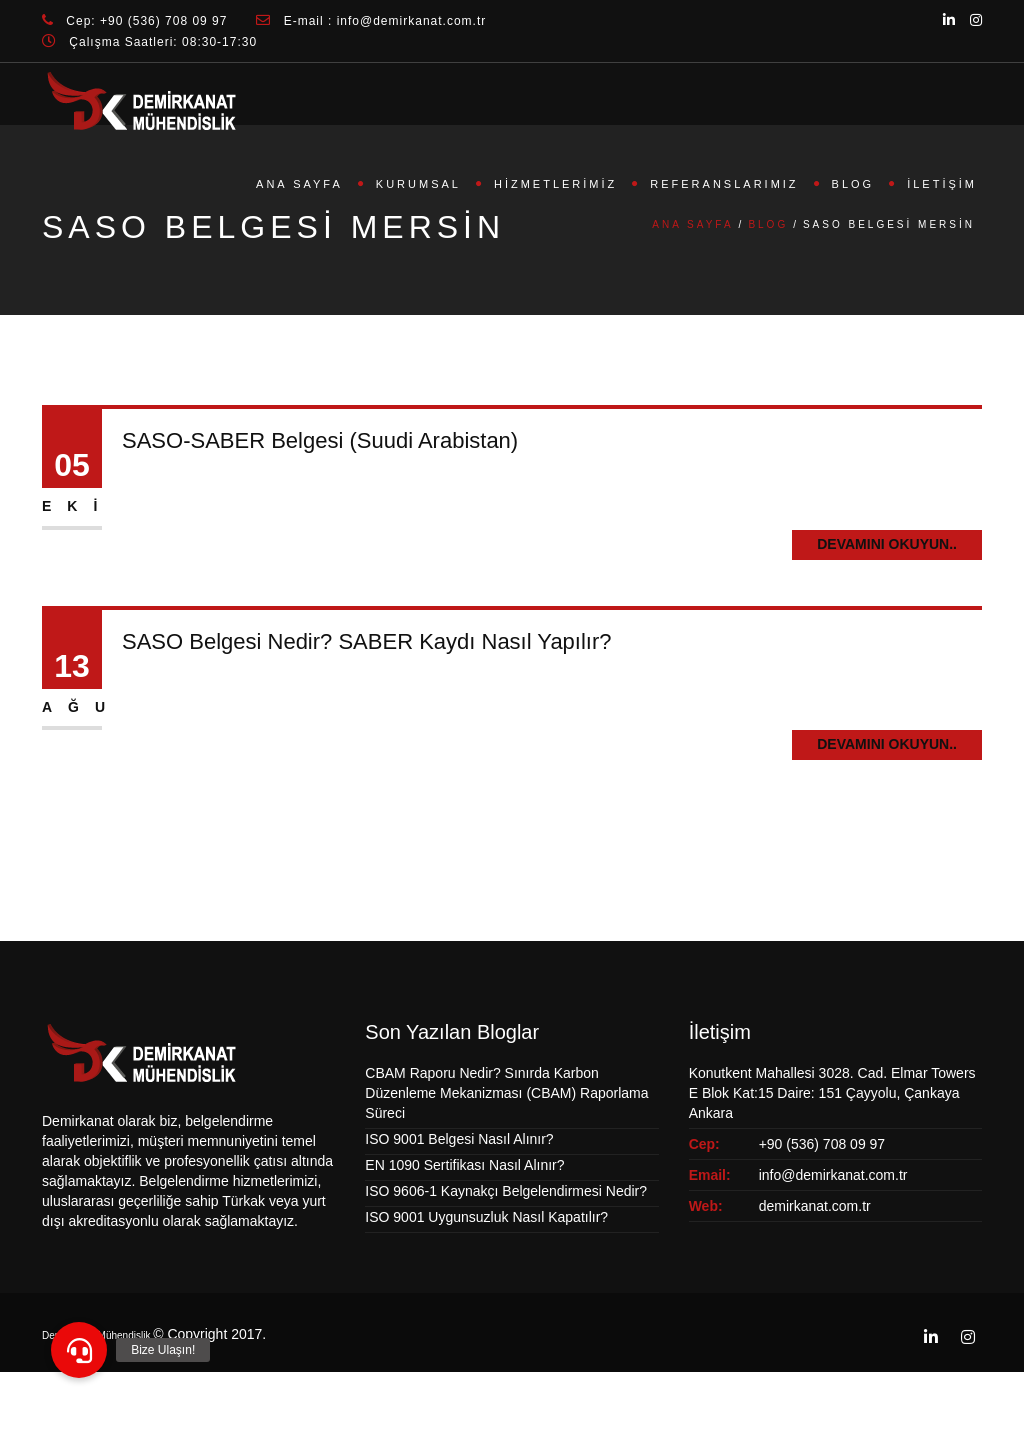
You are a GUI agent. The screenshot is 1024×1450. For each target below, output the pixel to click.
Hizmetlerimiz (555, 184)
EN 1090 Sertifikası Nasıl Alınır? (464, 1165)
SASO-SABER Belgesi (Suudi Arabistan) (320, 440)
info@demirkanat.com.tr (833, 1175)
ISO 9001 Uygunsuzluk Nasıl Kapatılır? (486, 1217)
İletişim (942, 184)
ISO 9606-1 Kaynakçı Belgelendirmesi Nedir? (506, 1191)
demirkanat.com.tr (815, 1206)
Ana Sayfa (299, 184)
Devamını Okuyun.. (887, 544)
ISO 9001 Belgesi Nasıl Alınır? (459, 1139)
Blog (853, 184)
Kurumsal (418, 184)
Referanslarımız (724, 184)
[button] (79, 1350)
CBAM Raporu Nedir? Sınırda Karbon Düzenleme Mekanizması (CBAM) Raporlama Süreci (506, 1093)
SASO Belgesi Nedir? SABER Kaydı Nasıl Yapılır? (367, 641)
